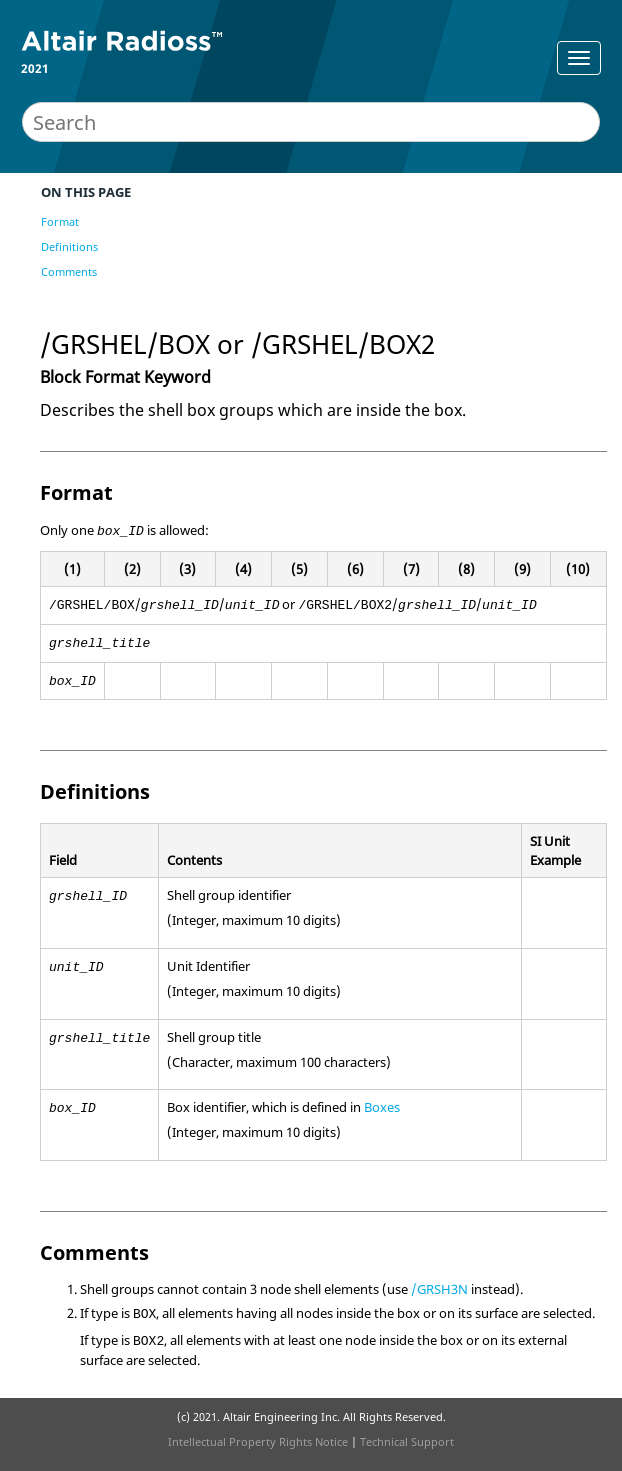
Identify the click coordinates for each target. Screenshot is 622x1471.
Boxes (382, 1107)
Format (60, 221)
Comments (69, 271)
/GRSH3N (439, 1289)
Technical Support (407, 1441)
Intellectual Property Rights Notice (258, 1441)
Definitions (69, 246)
